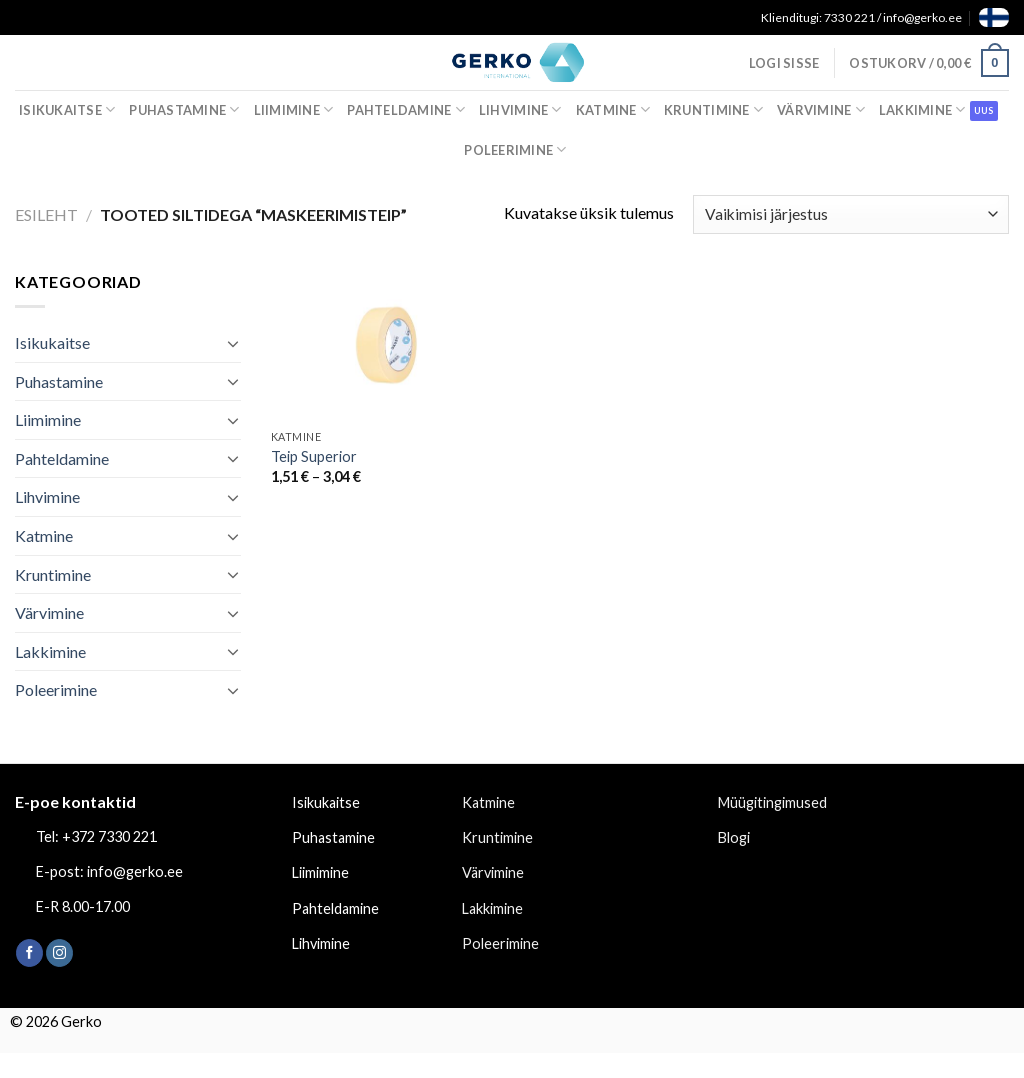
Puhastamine (184, 109)
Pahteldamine (406, 109)
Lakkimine (922, 109)
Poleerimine (515, 149)
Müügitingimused (772, 802)
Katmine (613, 109)
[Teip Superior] (387, 344)
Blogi (734, 837)
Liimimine (294, 109)
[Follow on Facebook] (29, 953)
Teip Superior (314, 456)
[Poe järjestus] (851, 214)
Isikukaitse (67, 109)
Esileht (46, 214)
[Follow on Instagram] (59, 953)
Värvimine (821, 109)
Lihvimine (520, 109)
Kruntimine (713, 109)
